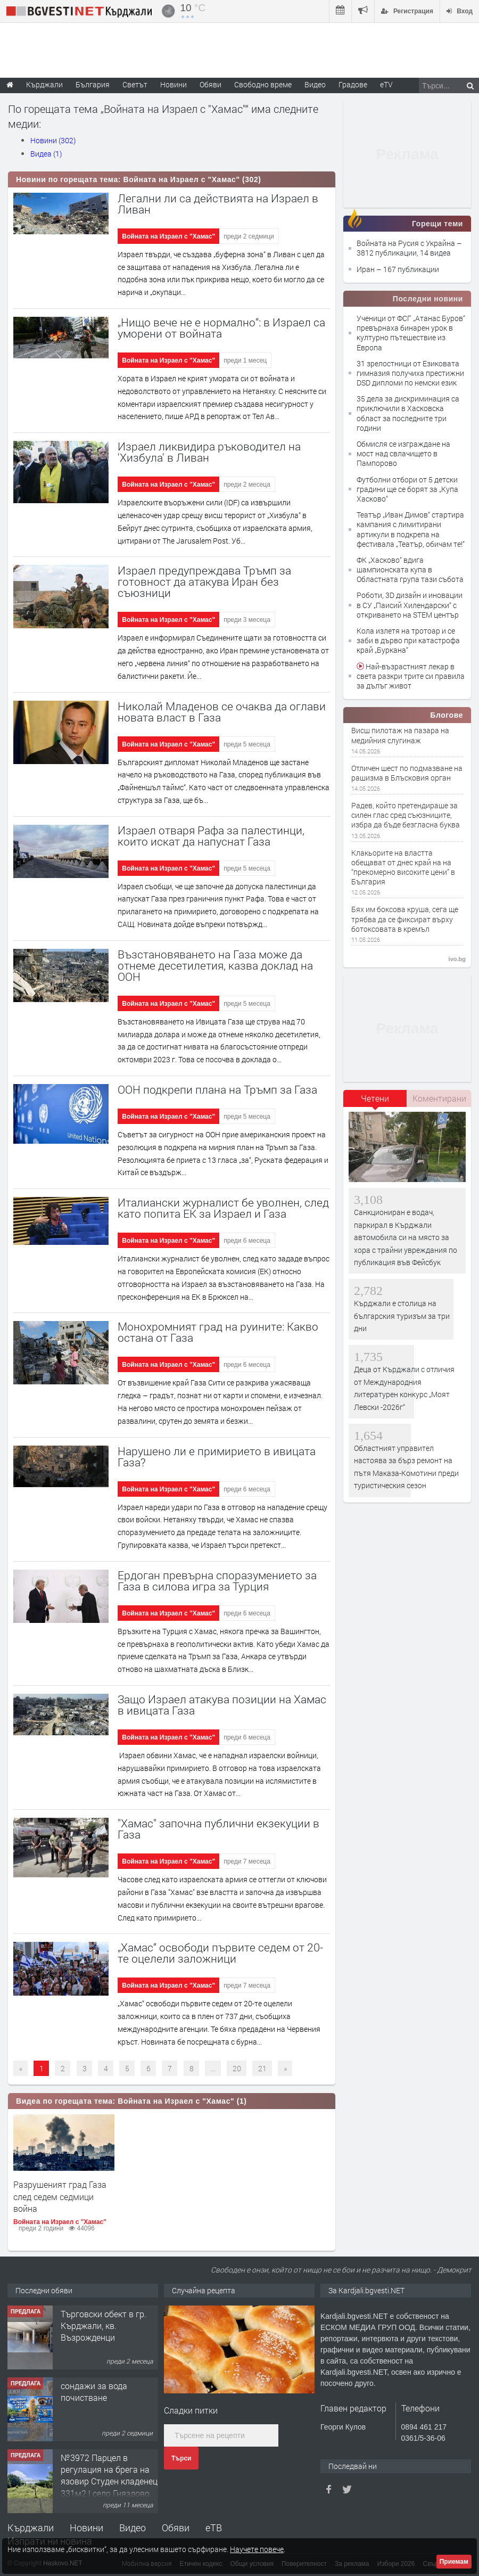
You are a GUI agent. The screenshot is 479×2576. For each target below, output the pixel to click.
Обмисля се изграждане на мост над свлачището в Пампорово (403, 453)
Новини (173, 84)
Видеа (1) (46, 154)
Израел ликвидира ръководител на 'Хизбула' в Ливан (209, 452)
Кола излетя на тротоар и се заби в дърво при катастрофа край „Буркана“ (408, 640)
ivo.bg (457, 959)
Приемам (454, 2561)
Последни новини (428, 298)
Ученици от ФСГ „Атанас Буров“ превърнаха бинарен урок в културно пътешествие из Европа (411, 332)
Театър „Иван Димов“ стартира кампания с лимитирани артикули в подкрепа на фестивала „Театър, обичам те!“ (411, 529)
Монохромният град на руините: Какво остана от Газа (218, 1332)
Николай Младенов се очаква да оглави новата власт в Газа (222, 712)
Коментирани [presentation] (439, 1098)
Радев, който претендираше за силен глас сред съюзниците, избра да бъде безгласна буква (405, 815)
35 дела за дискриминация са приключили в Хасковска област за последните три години (408, 413)
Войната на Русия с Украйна (407, 243)
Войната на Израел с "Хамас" (168, 236)
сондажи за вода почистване (94, 2391)
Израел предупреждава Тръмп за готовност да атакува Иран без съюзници (204, 581)
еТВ (213, 2527)
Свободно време (263, 84)
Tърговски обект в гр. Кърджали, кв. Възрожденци (103, 2325)
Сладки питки (191, 2410)
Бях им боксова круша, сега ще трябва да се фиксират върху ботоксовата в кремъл (404, 919)
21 (262, 2068)
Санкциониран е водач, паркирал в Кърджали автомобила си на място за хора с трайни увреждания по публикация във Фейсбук (405, 1237)
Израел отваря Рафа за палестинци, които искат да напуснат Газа (211, 836)
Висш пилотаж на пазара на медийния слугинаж (400, 735)
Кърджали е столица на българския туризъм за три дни (402, 1315)
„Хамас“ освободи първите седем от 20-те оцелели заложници (220, 1953)
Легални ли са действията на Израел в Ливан (218, 204)
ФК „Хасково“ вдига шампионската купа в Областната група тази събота (410, 569)
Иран (366, 269)
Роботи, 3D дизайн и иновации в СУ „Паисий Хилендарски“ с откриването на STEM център (410, 604)
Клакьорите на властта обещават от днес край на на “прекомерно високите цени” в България (403, 867)
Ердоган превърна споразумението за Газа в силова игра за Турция (217, 1581)
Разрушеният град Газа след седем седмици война (59, 2196)
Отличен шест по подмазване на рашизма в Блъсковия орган (407, 773)
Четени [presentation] (375, 1098)
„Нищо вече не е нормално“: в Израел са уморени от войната (221, 328)
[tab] (375, 1102)
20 (237, 2068)
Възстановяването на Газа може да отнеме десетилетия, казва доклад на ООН (215, 965)
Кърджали (30, 2527)
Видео (132, 2527)
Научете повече (257, 2549)
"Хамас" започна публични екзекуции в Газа (218, 1829)
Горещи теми (437, 223)
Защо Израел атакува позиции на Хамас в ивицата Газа (222, 1705)
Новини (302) (53, 140)
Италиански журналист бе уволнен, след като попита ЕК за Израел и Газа (223, 1208)
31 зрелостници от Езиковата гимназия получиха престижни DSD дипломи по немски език (410, 373)
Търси (181, 2458)
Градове (352, 84)
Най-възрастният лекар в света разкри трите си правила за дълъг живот (411, 676)
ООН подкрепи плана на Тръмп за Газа (217, 1089)
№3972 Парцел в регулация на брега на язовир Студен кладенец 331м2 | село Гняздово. (109, 2475)
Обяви (175, 2527)
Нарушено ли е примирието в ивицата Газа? (217, 1456)
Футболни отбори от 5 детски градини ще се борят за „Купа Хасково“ (407, 489)
